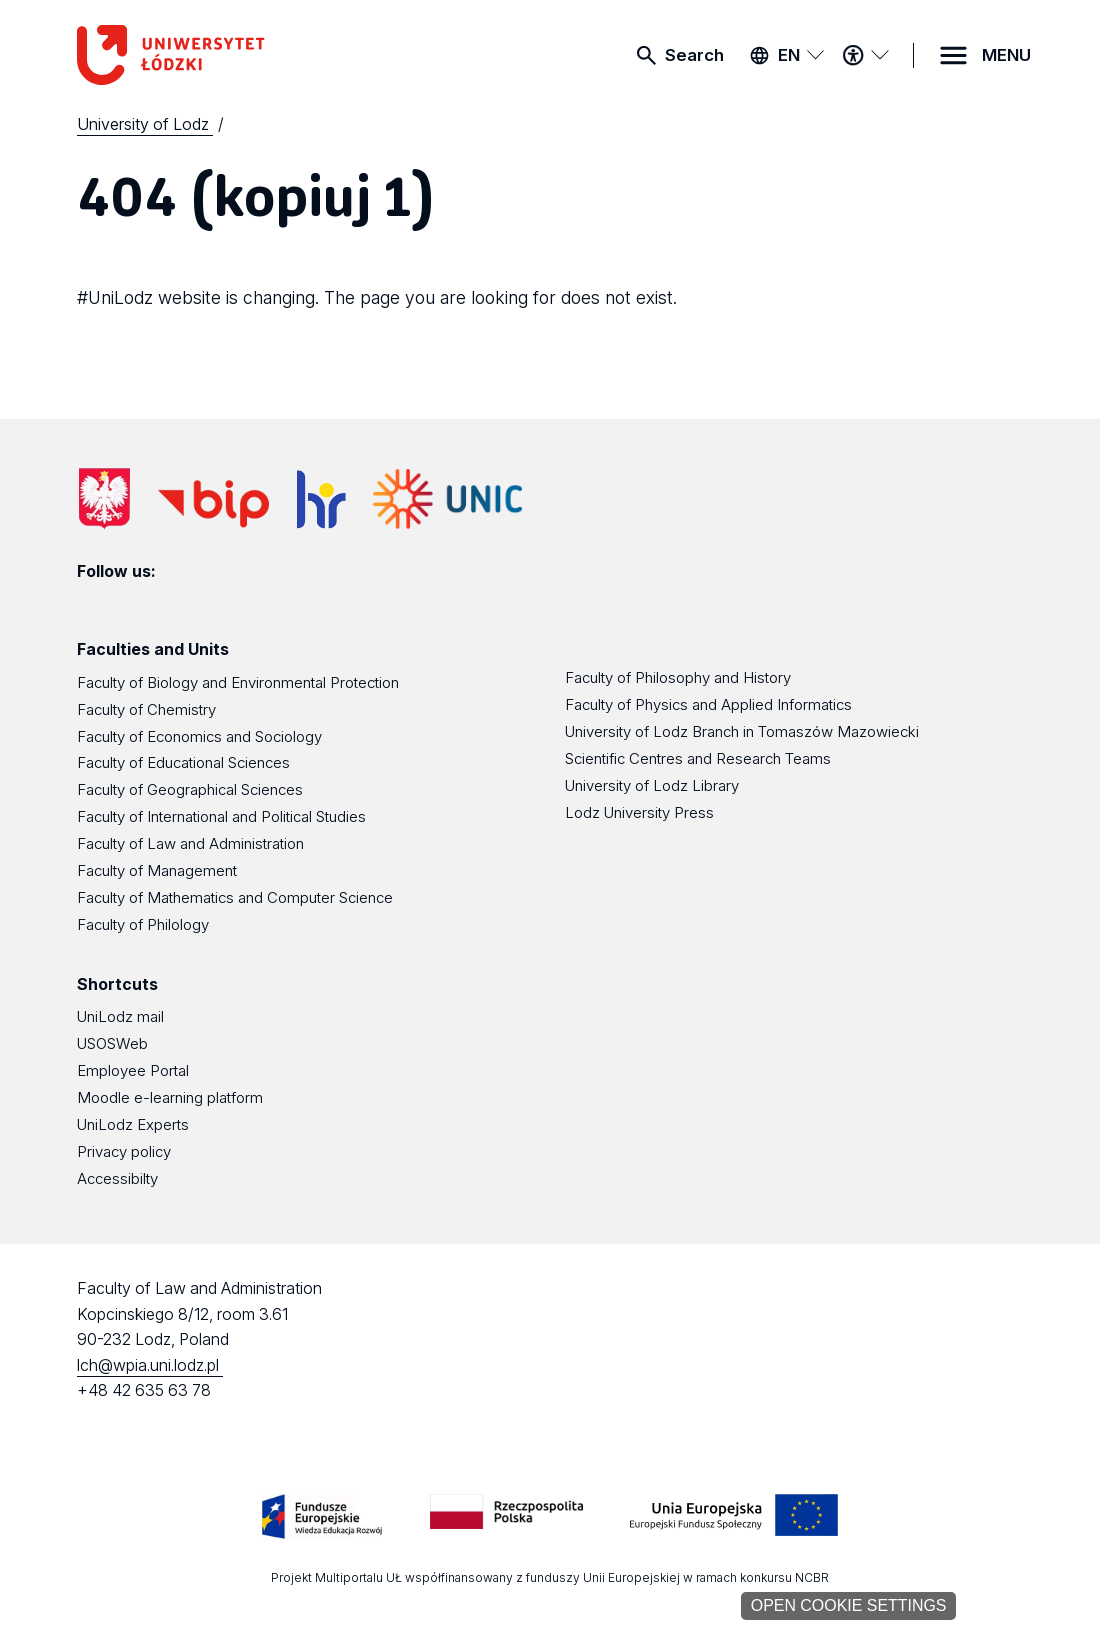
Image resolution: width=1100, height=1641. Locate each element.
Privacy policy (124, 1152)
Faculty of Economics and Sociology (199, 737)
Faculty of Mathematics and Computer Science (235, 898)
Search (694, 55)
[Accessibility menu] (865, 55)
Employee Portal (133, 1071)
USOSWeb (112, 1044)
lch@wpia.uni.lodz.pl (150, 1365)
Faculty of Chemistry (146, 710)
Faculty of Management (157, 871)
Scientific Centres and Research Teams (698, 759)
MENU (1006, 55)
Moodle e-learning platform (170, 1098)
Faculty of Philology (143, 925)
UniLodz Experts (133, 1125)
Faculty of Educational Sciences (183, 763)
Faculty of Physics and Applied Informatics (708, 705)
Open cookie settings (849, 1605)
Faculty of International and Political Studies (221, 817)
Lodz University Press (639, 813)
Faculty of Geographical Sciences (190, 790)
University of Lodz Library (652, 786)
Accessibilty (117, 1179)
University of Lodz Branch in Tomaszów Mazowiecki (742, 732)
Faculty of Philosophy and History (678, 678)
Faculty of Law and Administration (190, 844)
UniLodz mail (120, 1017)
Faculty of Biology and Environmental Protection (238, 683)
